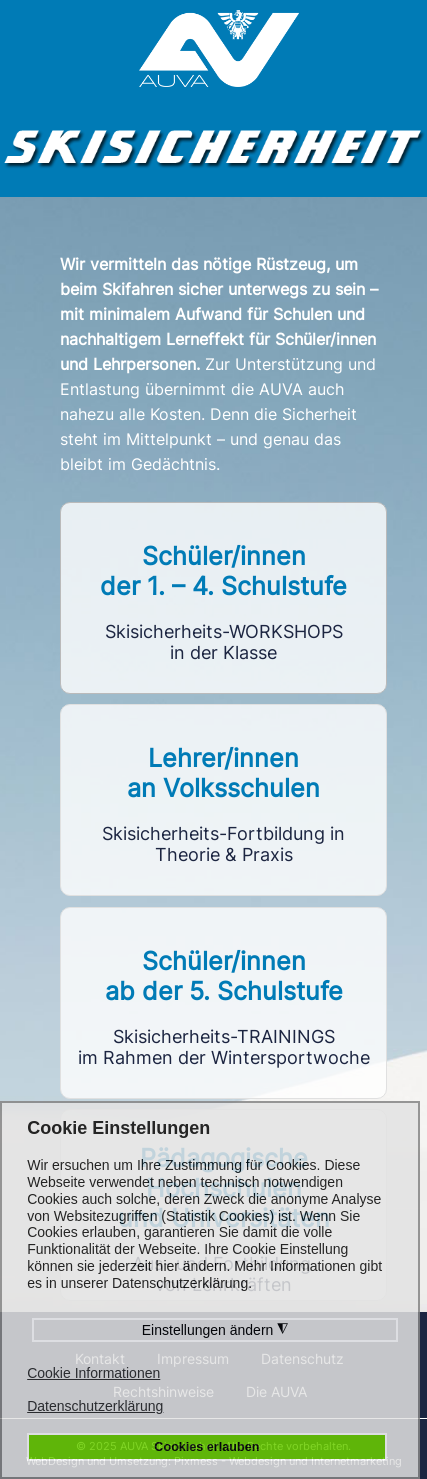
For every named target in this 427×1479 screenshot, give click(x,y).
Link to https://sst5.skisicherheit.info (223, 1003)
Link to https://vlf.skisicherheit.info (223, 800)
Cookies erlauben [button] (206, 1447)
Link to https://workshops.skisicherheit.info (223, 598)
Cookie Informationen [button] (93, 1373)
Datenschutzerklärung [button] (95, 1406)
